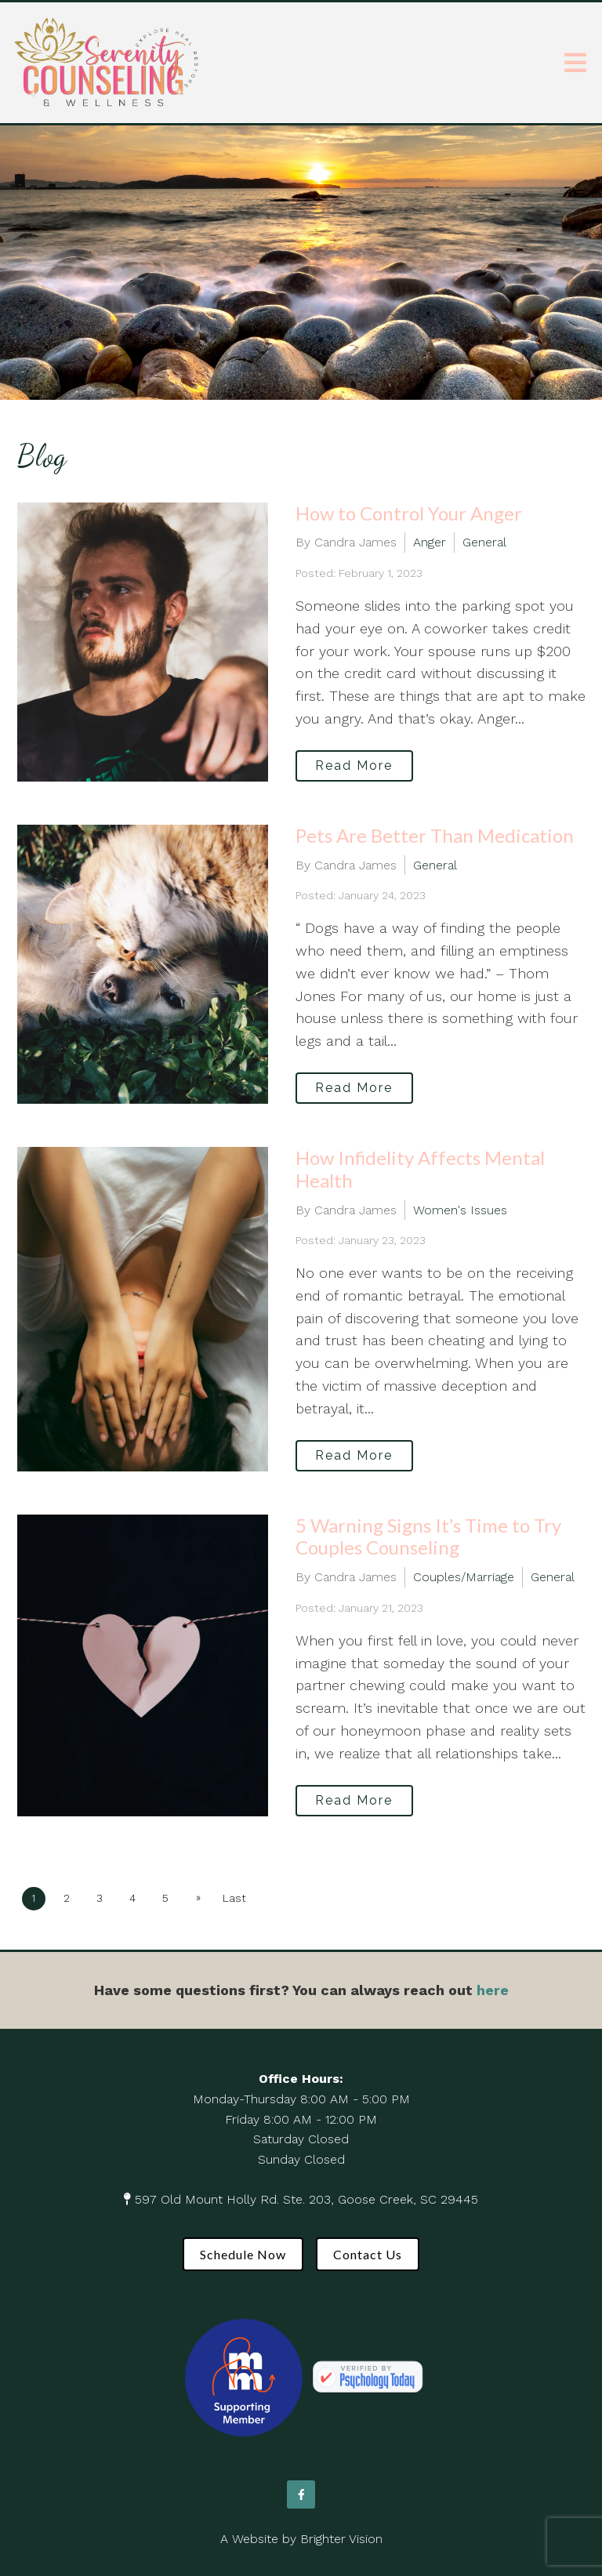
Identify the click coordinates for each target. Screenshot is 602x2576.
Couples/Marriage (463, 1576)
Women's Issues (460, 1210)
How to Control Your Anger (409, 513)
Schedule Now (243, 2254)
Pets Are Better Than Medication (435, 835)
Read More (354, 765)
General (484, 542)
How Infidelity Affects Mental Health (420, 1169)
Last (234, 1898)
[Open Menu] (575, 62)
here (493, 1990)
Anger (429, 542)
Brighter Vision (341, 2538)
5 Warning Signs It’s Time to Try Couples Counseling (428, 1536)
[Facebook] (301, 2494)
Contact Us (367, 2254)
